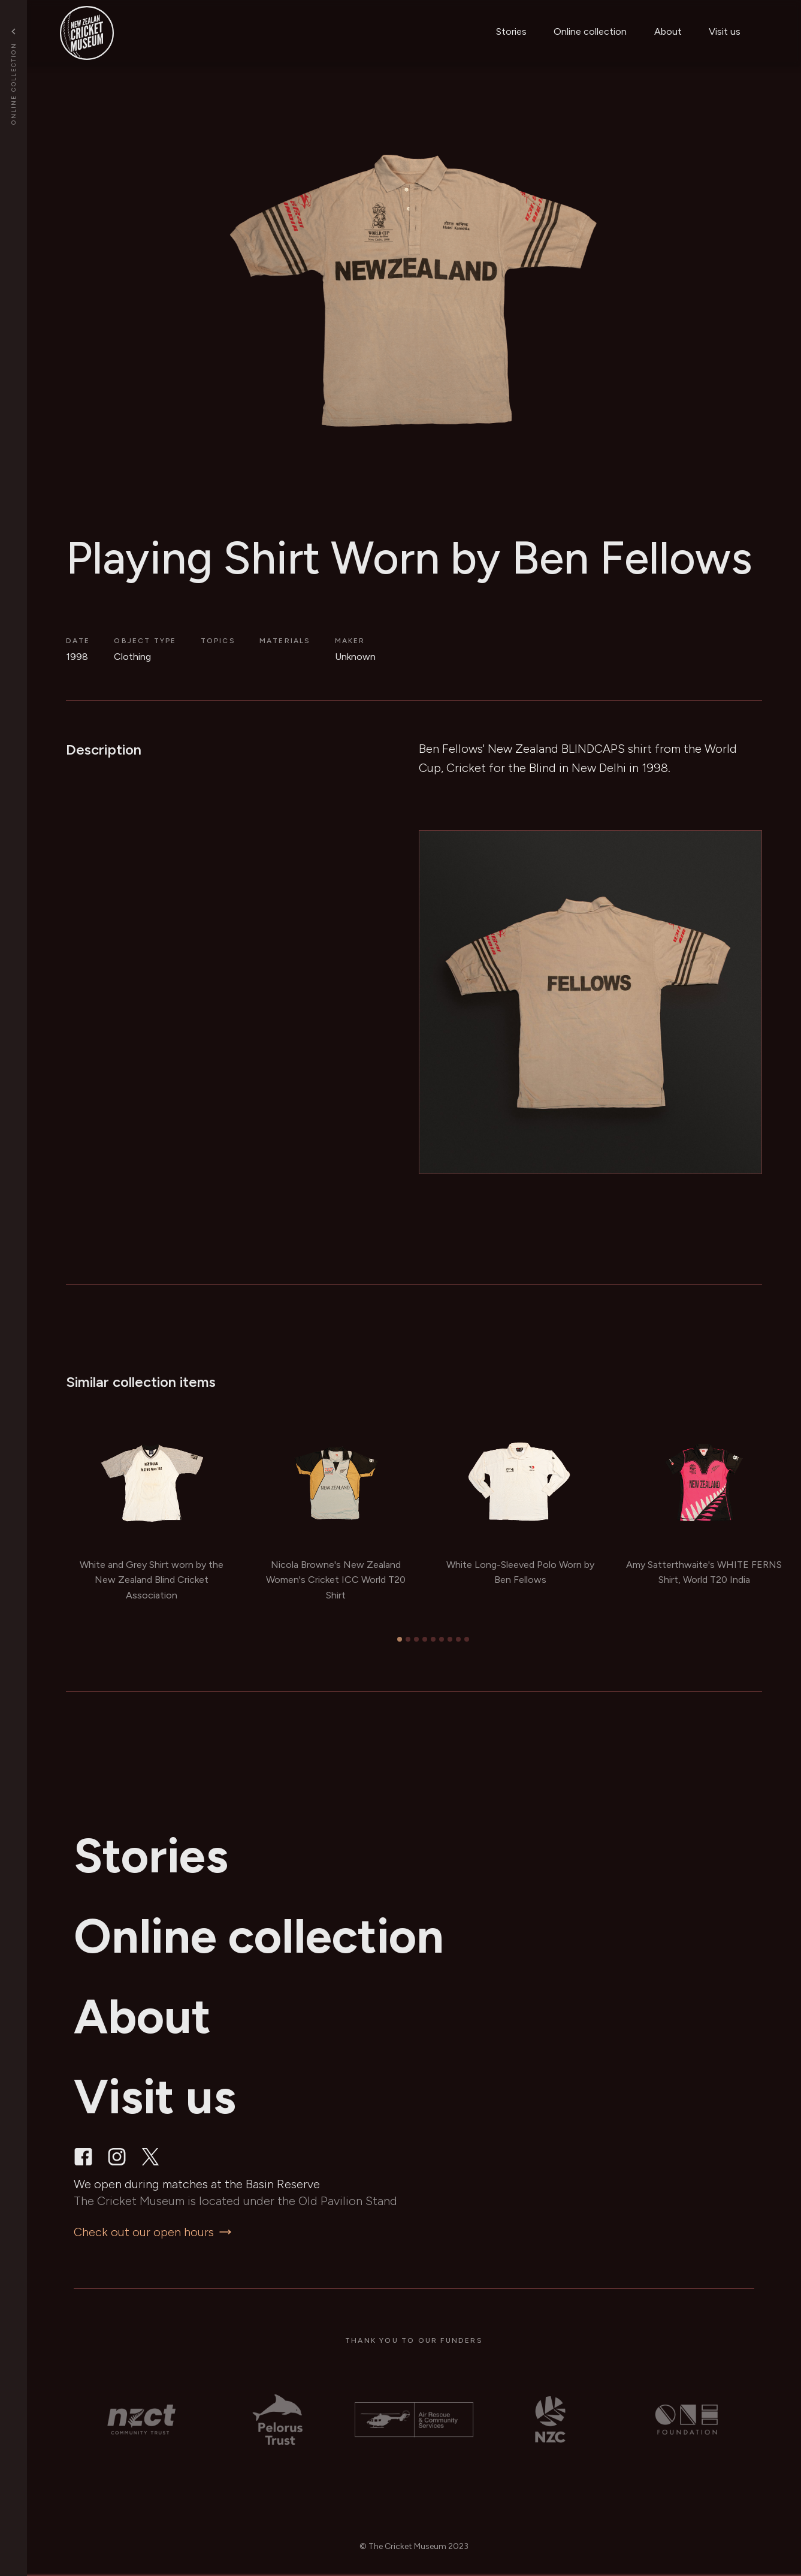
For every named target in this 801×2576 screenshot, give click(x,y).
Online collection (590, 31)
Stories (511, 31)
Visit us (724, 31)
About (668, 31)
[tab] (399, 1639)
